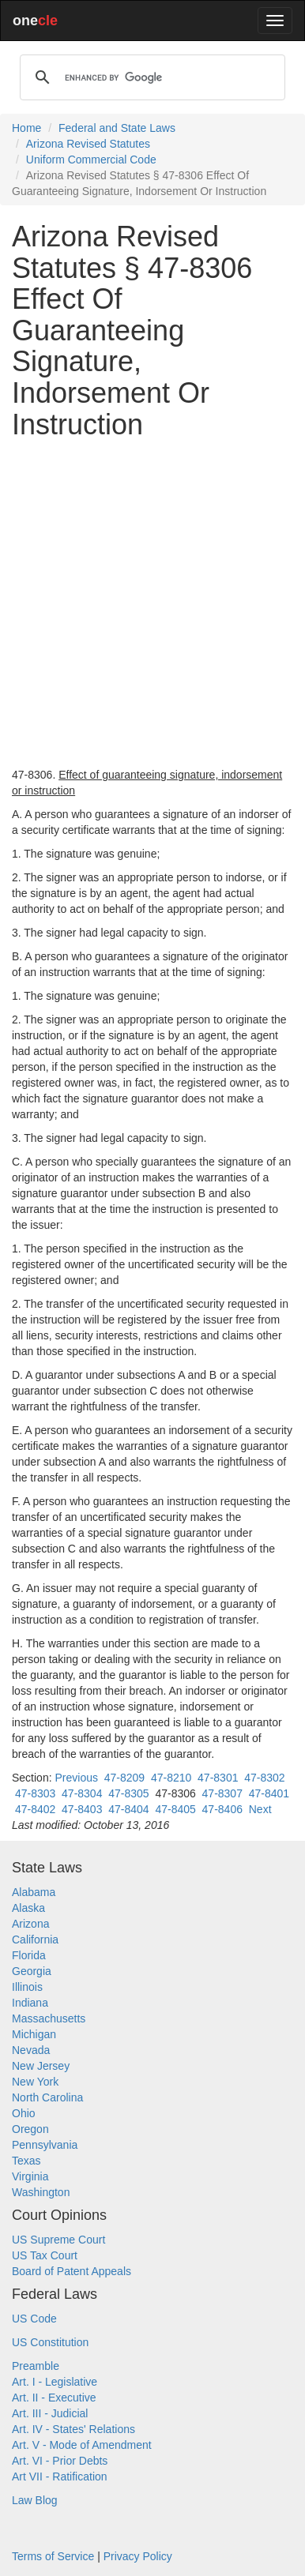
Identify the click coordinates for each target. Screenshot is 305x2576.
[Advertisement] (152, 603)
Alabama (33, 1892)
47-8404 (128, 1809)
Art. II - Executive (54, 2397)
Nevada (31, 2050)
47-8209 (124, 1777)
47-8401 (269, 1793)
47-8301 (218, 1777)
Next (260, 1809)
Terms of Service (53, 2556)
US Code (34, 2318)
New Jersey (41, 2066)
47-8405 (175, 1809)
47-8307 (222, 1793)
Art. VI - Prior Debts (59, 2460)
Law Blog (35, 2500)
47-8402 (35, 1809)
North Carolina (47, 2097)
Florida (29, 1955)
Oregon (30, 2129)
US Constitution (50, 2342)
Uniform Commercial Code (91, 159)
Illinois (27, 1987)
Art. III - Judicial (50, 2413)
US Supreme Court (58, 2239)
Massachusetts (48, 2018)
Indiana (30, 2002)
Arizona (30, 1923)
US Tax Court (44, 2255)
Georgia (31, 1971)
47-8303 (35, 1793)
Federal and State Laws (116, 128)
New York (35, 2081)
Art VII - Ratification (59, 2476)
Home (26, 128)
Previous (76, 1777)
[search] (150, 77)
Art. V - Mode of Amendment (82, 2445)
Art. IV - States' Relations (73, 2429)
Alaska (28, 1908)
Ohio (24, 2113)
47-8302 (264, 1777)
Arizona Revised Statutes (88, 143)
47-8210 (171, 1777)
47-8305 (128, 1793)
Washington (41, 2192)
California (35, 1939)
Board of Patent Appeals (71, 2271)
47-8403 (82, 1809)
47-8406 (222, 1809)
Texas (26, 2160)
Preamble (35, 2366)
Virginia (30, 2176)
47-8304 (82, 1793)
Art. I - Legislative (54, 2381)
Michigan (34, 2034)
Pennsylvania (44, 2145)
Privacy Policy (138, 2556)
